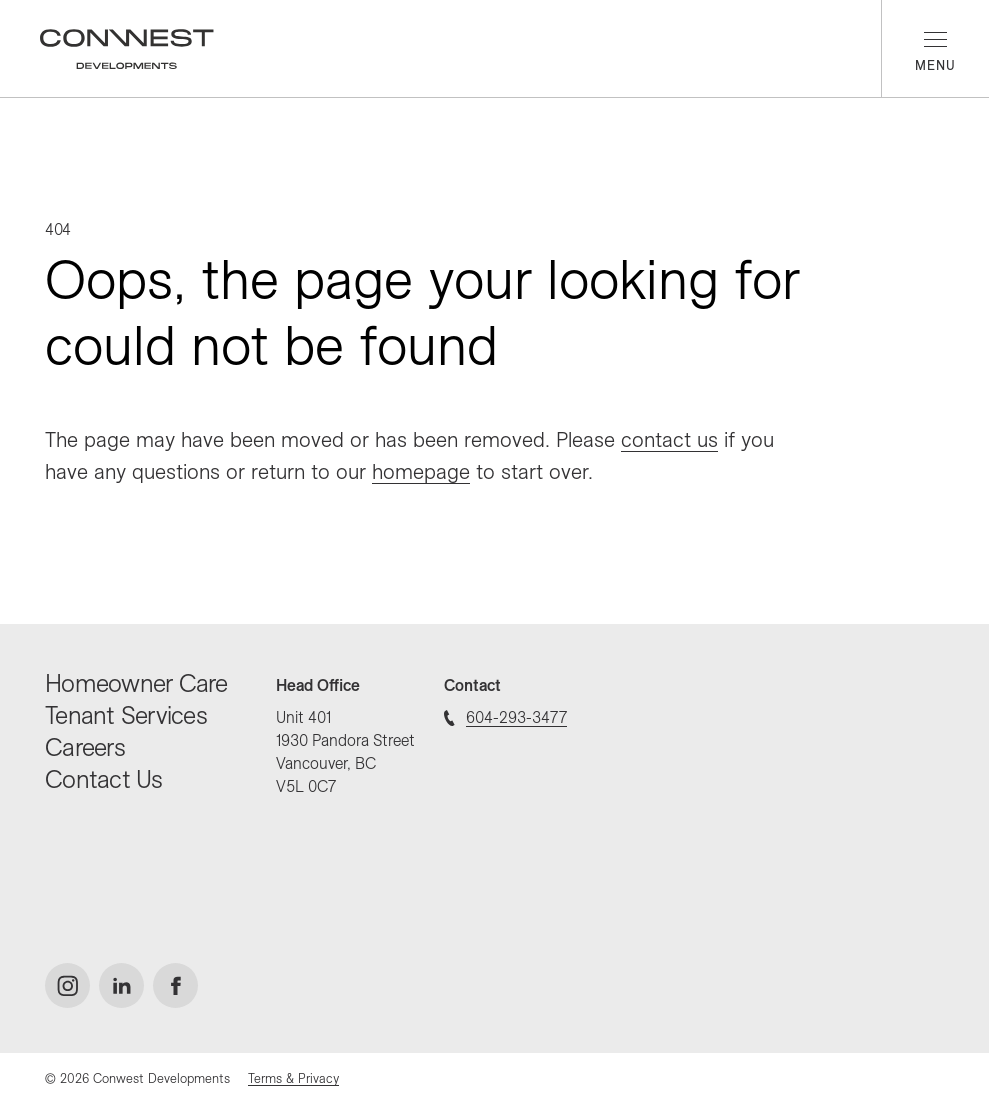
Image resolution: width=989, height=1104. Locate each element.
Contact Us (104, 778)
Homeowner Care (136, 682)
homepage (421, 471)
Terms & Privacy (293, 1078)
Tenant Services (126, 714)
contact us (669, 439)
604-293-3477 (505, 717)
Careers (85, 746)
